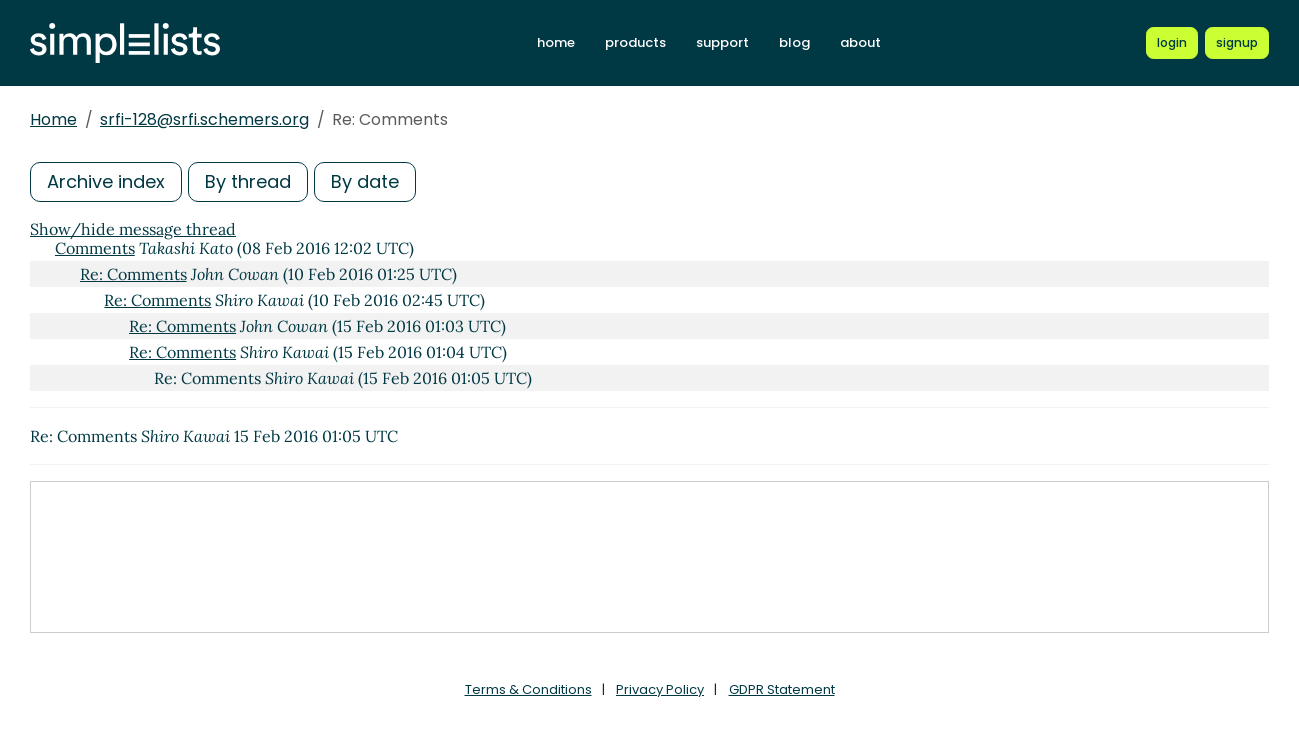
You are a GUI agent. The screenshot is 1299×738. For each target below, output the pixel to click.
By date (365, 181)
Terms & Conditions (528, 689)
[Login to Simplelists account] (1172, 43)
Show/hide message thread (133, 229)
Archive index (106, 181)
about (860, 42)
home (556, 42)
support (722, 42)
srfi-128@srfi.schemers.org (204, 119)
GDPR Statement (782, 689)
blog (794, 42)
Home (53, 119)
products (635, 42)
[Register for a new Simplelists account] (1237, 43)
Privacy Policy (660, 689)
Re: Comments (133, 274)
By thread (248, 181)
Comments (95, 248)
